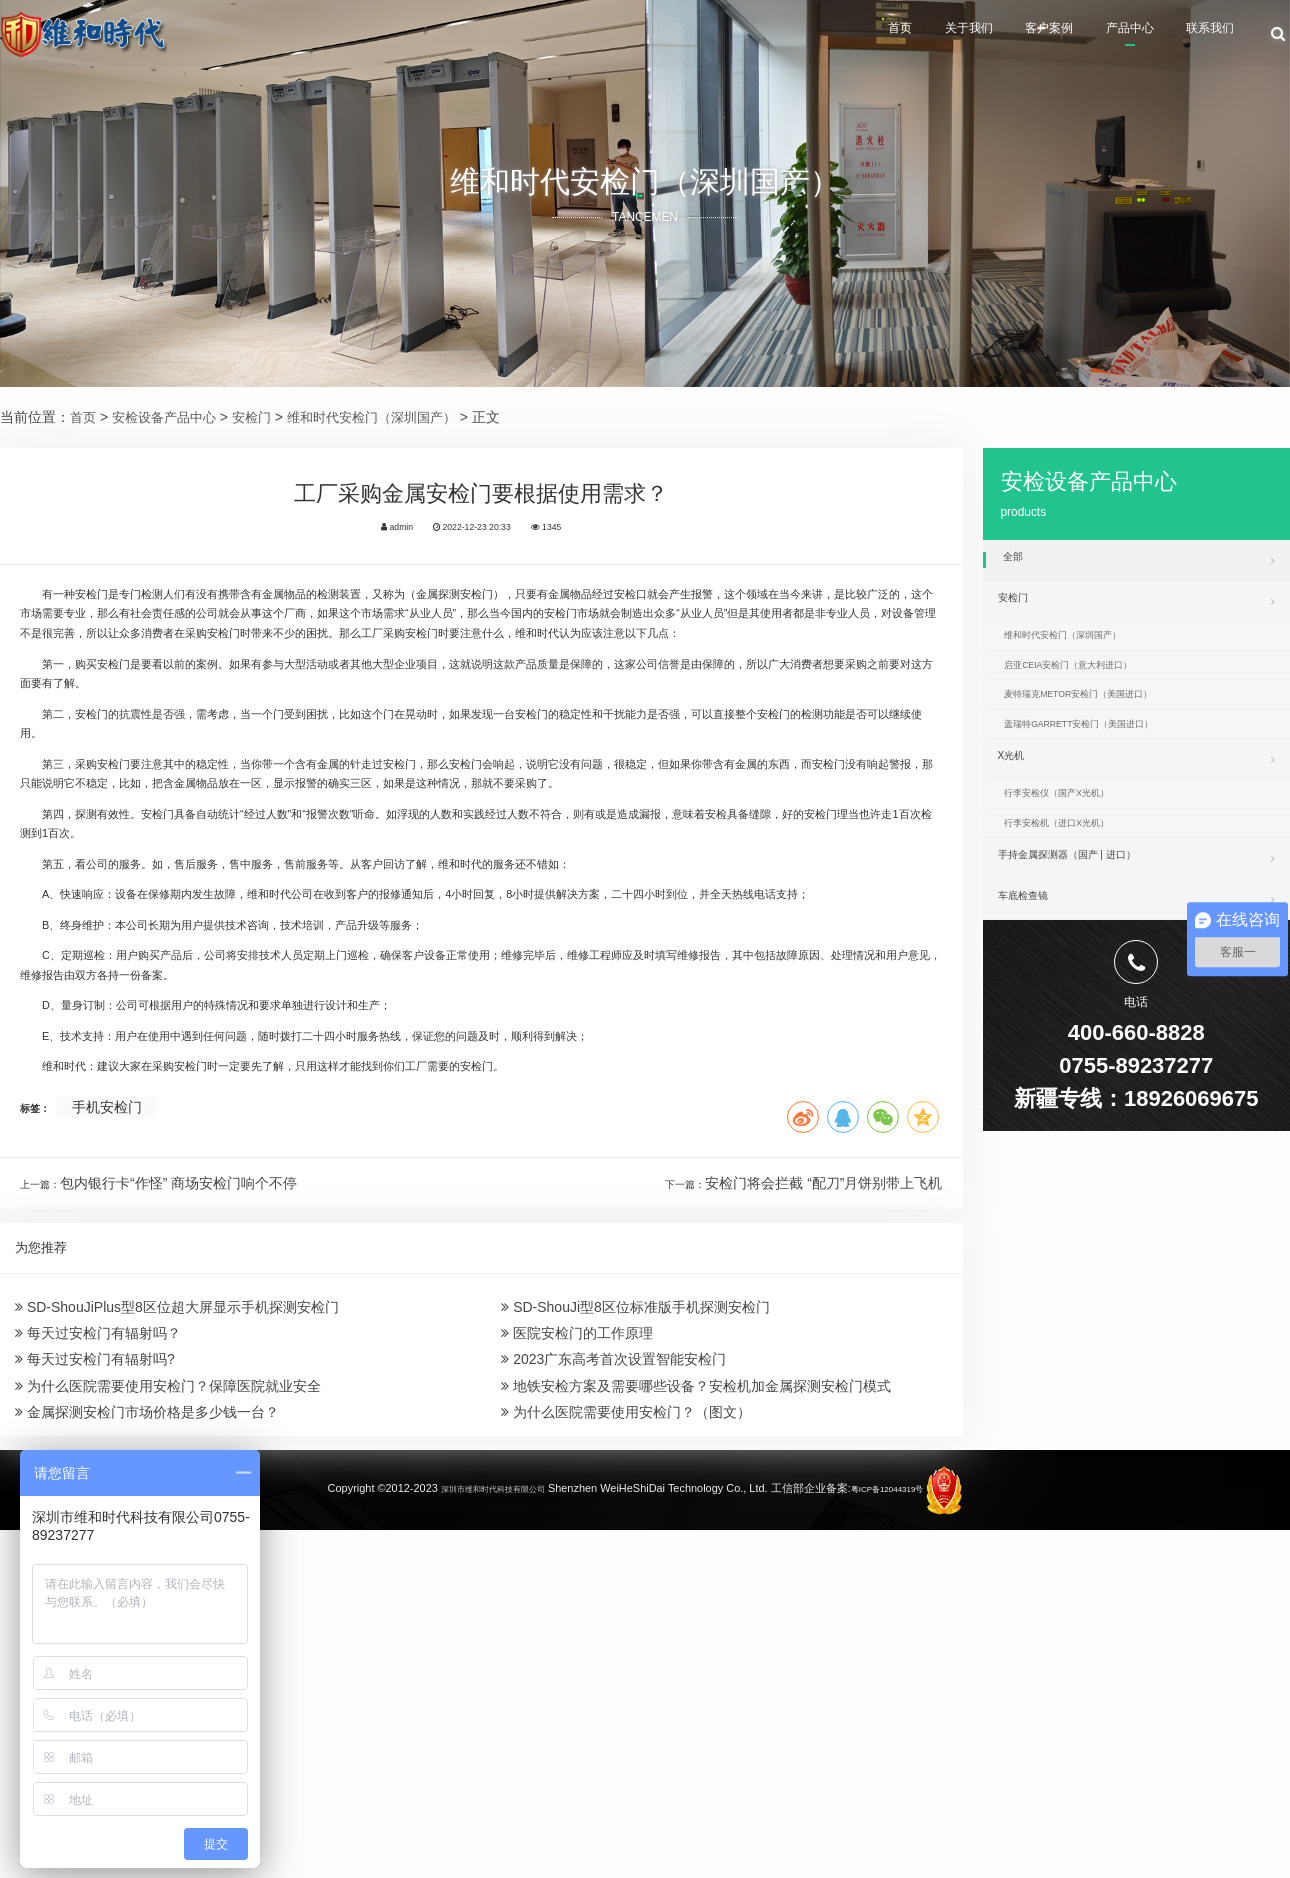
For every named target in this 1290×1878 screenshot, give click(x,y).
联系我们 (1203, 35)
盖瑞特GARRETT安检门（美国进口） (1112, 773)
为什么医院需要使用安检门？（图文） (626, 1748)
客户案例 (985, 35)
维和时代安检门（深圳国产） (391, 417)
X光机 (1136, 814)
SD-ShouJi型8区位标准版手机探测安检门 (635, 1602)
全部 (1139, 560)
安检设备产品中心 (170, 417)
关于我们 (877, 35)
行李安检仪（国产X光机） (1082, 859)
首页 (784, 35)
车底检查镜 (1136, 988)
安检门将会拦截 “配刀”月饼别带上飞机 (823, 1466)
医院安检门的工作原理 (577, 1638)
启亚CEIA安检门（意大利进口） (1098, 692)
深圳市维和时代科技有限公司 (479, 1840)
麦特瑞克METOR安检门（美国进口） (1111, 733)
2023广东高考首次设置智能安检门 (613, 1675)
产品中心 (1094, 35)
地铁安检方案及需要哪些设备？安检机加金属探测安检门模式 (696, 1711)
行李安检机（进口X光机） (1082, 900)
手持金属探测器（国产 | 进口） (1136, 941)
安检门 (263, 417)
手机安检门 (122, 1390)
